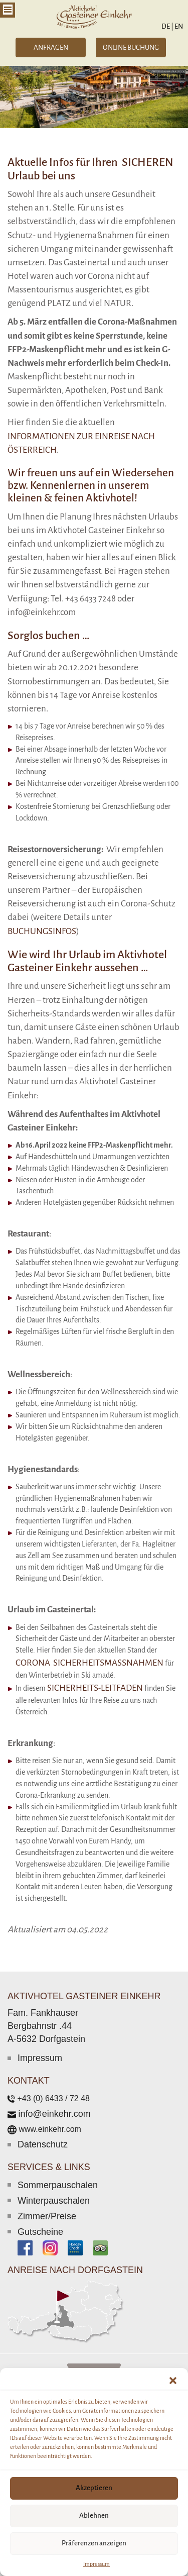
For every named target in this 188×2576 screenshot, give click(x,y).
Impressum (96, 2564)
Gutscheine (40, 2232)
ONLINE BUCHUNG (131, 47)
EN (178, 26)
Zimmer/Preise (47, 2216)
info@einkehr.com (54, 2114)
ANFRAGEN (51, 47)
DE (167, 26)
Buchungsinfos (42, 931)
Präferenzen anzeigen (94, 2543)
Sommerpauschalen (58, 2185)
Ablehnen (94, 2515)
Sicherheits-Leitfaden (95, 1688)
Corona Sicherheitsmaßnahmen (89, 1663)
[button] (173, 2381)
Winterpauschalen (54, 2201)
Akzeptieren (94, 2488)
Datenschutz (43, 2144)
